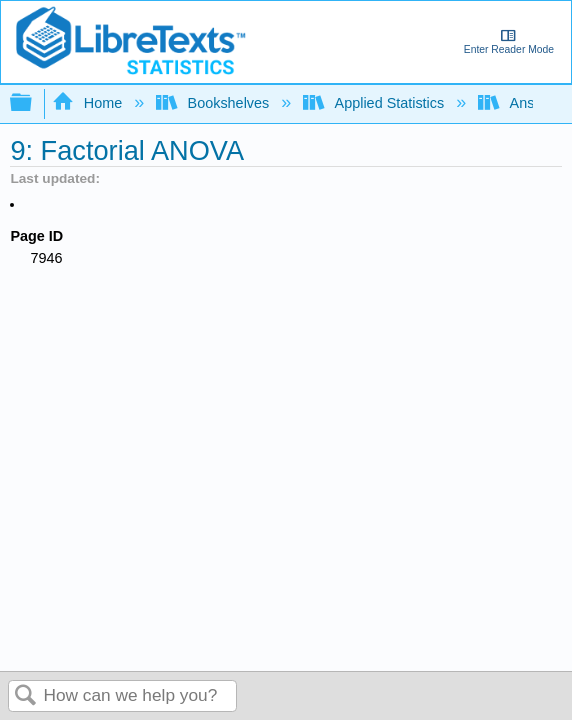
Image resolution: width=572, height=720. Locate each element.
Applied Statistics (375, 103)
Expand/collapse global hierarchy (34, 103)
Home (89, 103)
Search (26, 696)
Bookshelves (214, 103)
